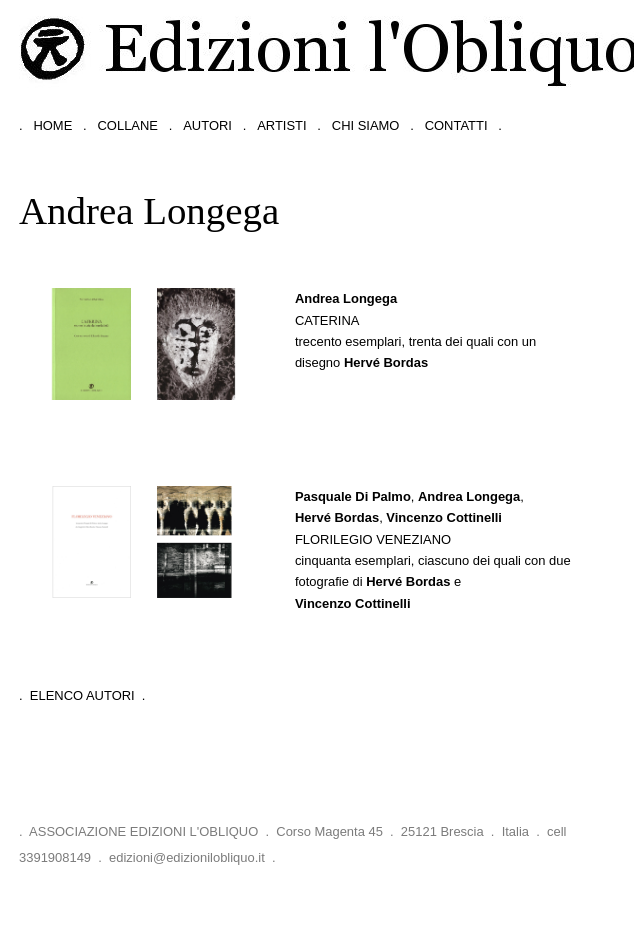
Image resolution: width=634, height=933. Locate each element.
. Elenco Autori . (82, 695)
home (52, 125)
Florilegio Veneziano (373, 539)
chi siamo (366, 125)
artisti (281, 125)
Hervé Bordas (386, 362)
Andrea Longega (346, 298)
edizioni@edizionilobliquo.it (187, 857)
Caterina (327, 320)
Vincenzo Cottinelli (444, 517)
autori (207, 125)
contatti (456, 125)
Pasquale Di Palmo (353, 496)
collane (128, 125)
